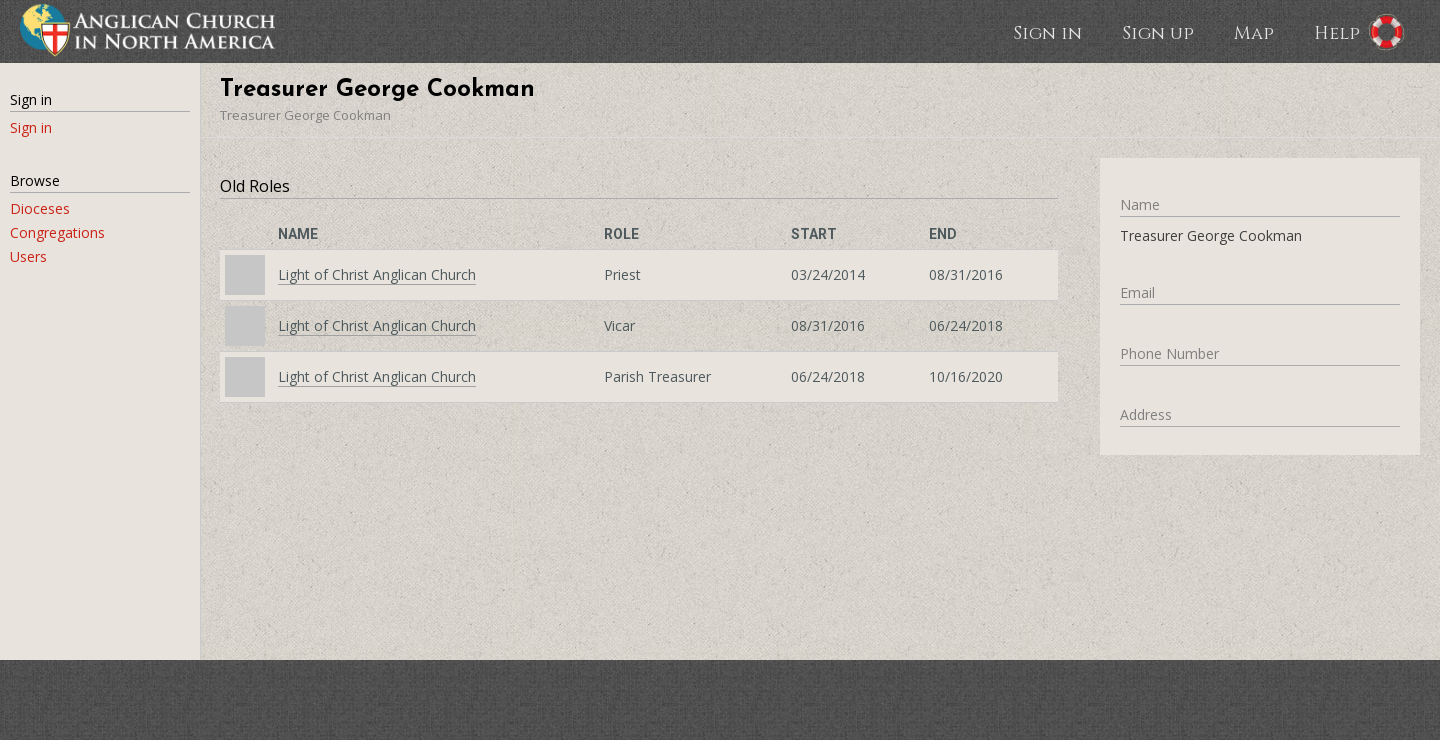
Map (1254, 32)
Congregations (57, 232)
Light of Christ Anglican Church (377, 274)
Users (28, 256)
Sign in (1047, 32)
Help (1337, 32)
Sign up (1158, 32)
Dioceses (40, 208)
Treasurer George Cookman (305, 115)
